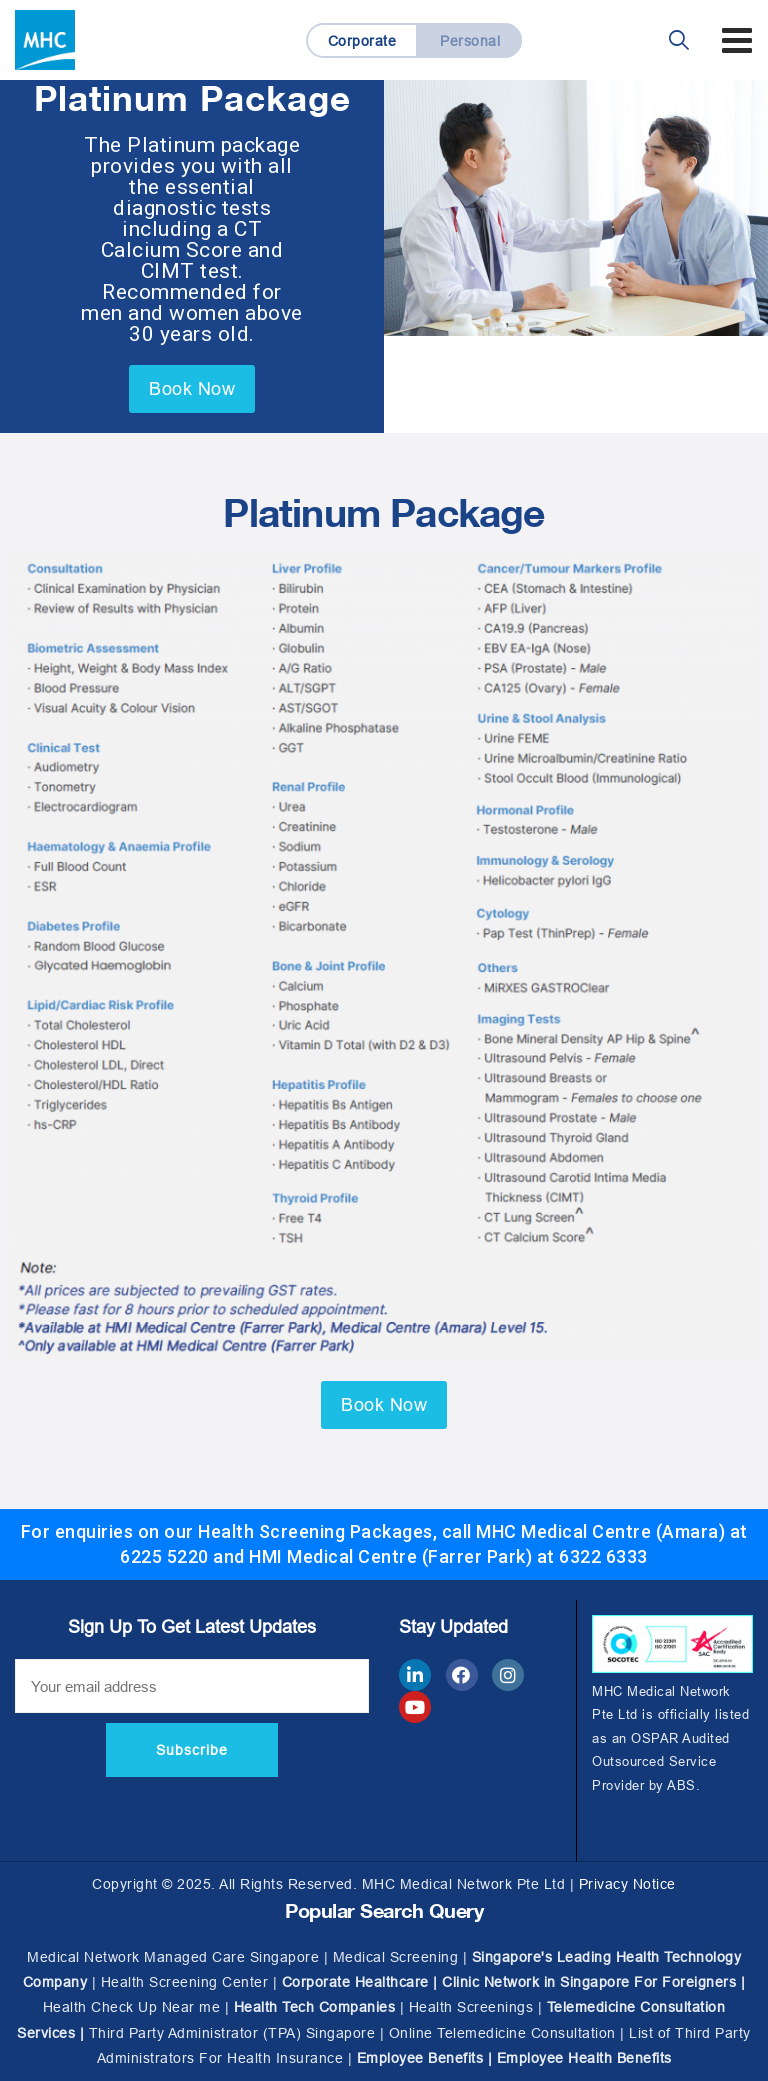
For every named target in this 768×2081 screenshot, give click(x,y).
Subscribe (192, 1750)
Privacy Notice (627, 1884)
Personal (470, 41)
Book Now (192, 388)
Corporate (362, 41)
